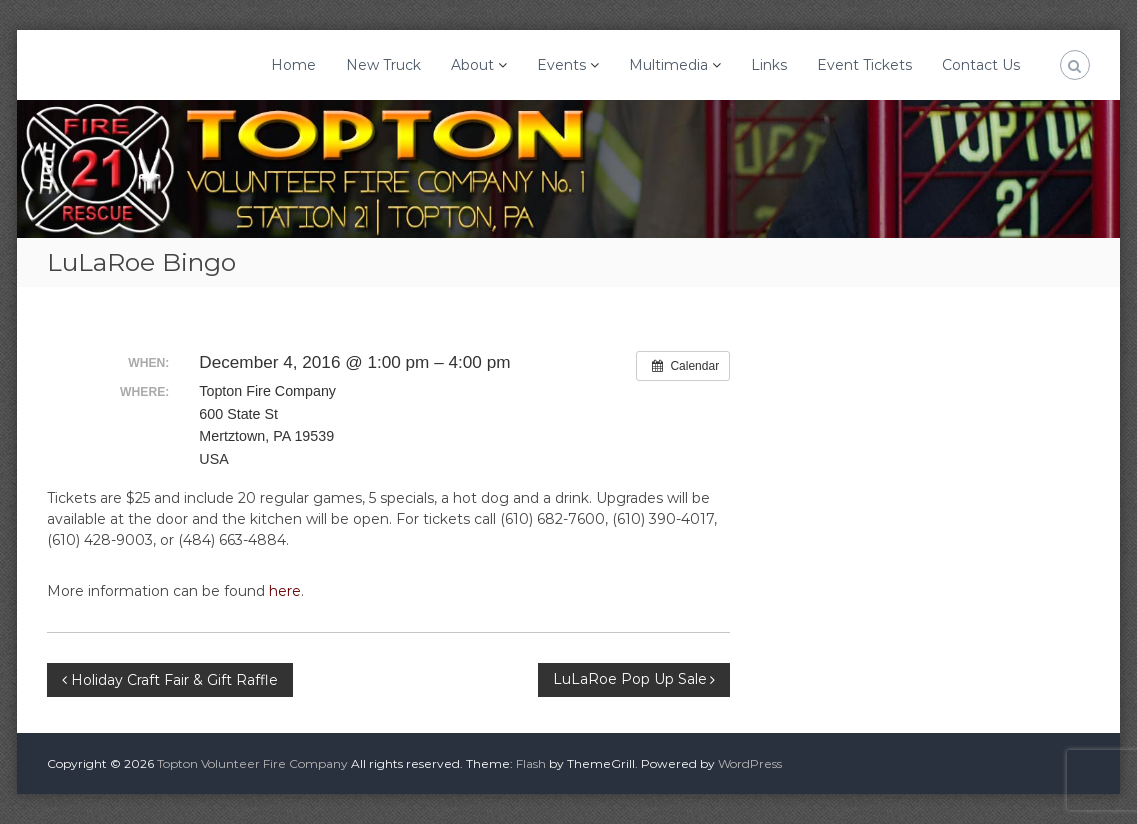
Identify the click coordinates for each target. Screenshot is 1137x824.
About (472, 65)
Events (561, 65)
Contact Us (981, 65)
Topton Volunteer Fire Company (252, 763)
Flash (531, 763)
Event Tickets (864, 65)
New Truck (383, 65)
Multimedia (668, 65)
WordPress (750, 763)
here (285, 591)
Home (293, 65)
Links (769, 65)
